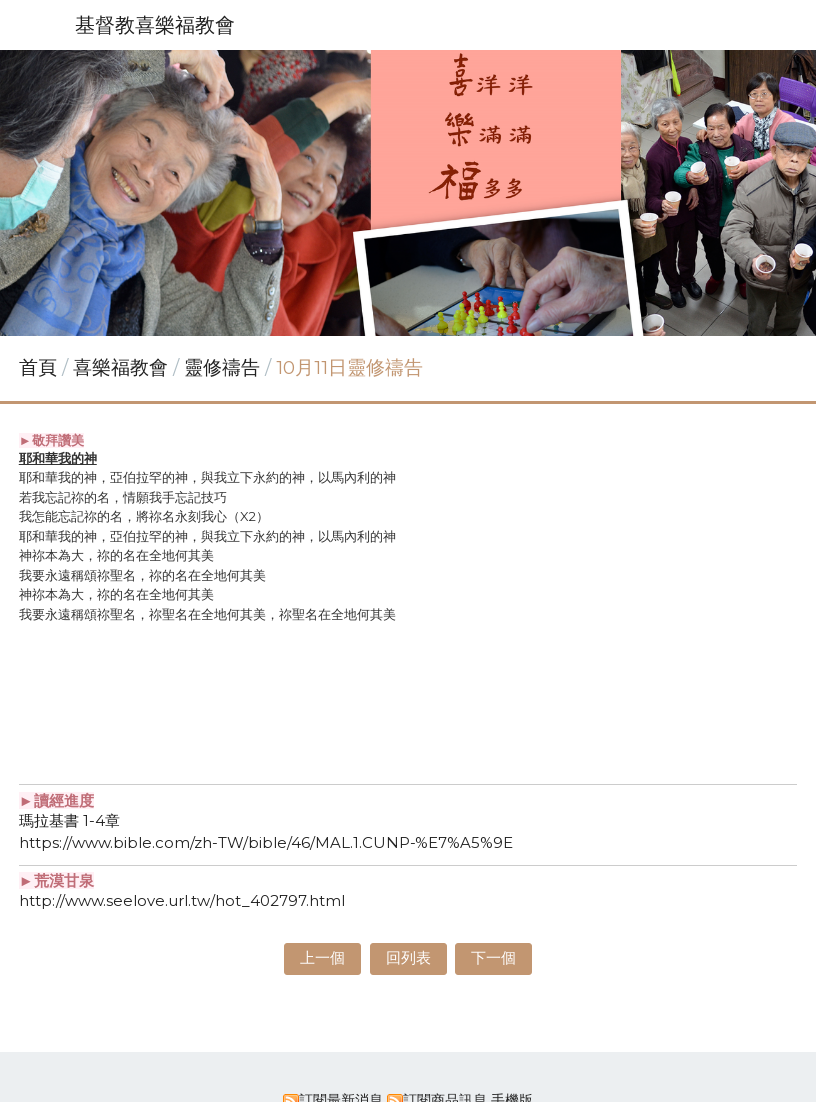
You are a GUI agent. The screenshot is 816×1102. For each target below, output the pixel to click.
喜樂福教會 (123, 367)
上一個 (322, 957)
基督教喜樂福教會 (155, 25)
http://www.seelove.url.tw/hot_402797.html (182, 900)
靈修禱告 (222, 367)
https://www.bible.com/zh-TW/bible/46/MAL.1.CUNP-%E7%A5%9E (266, 842)
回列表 (408, 957)
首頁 (38, 367)
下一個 (493, 957)
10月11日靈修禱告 (349, 367)
